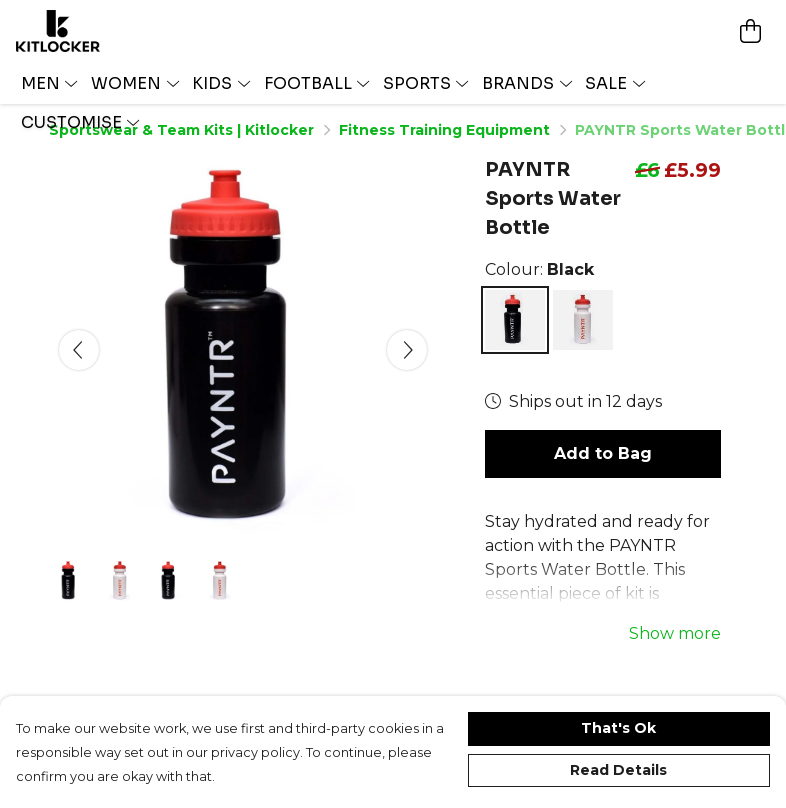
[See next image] (407, 350)
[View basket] (750, 31)
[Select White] (583, 320)
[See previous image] (79, 350)
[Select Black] (515, 320)
